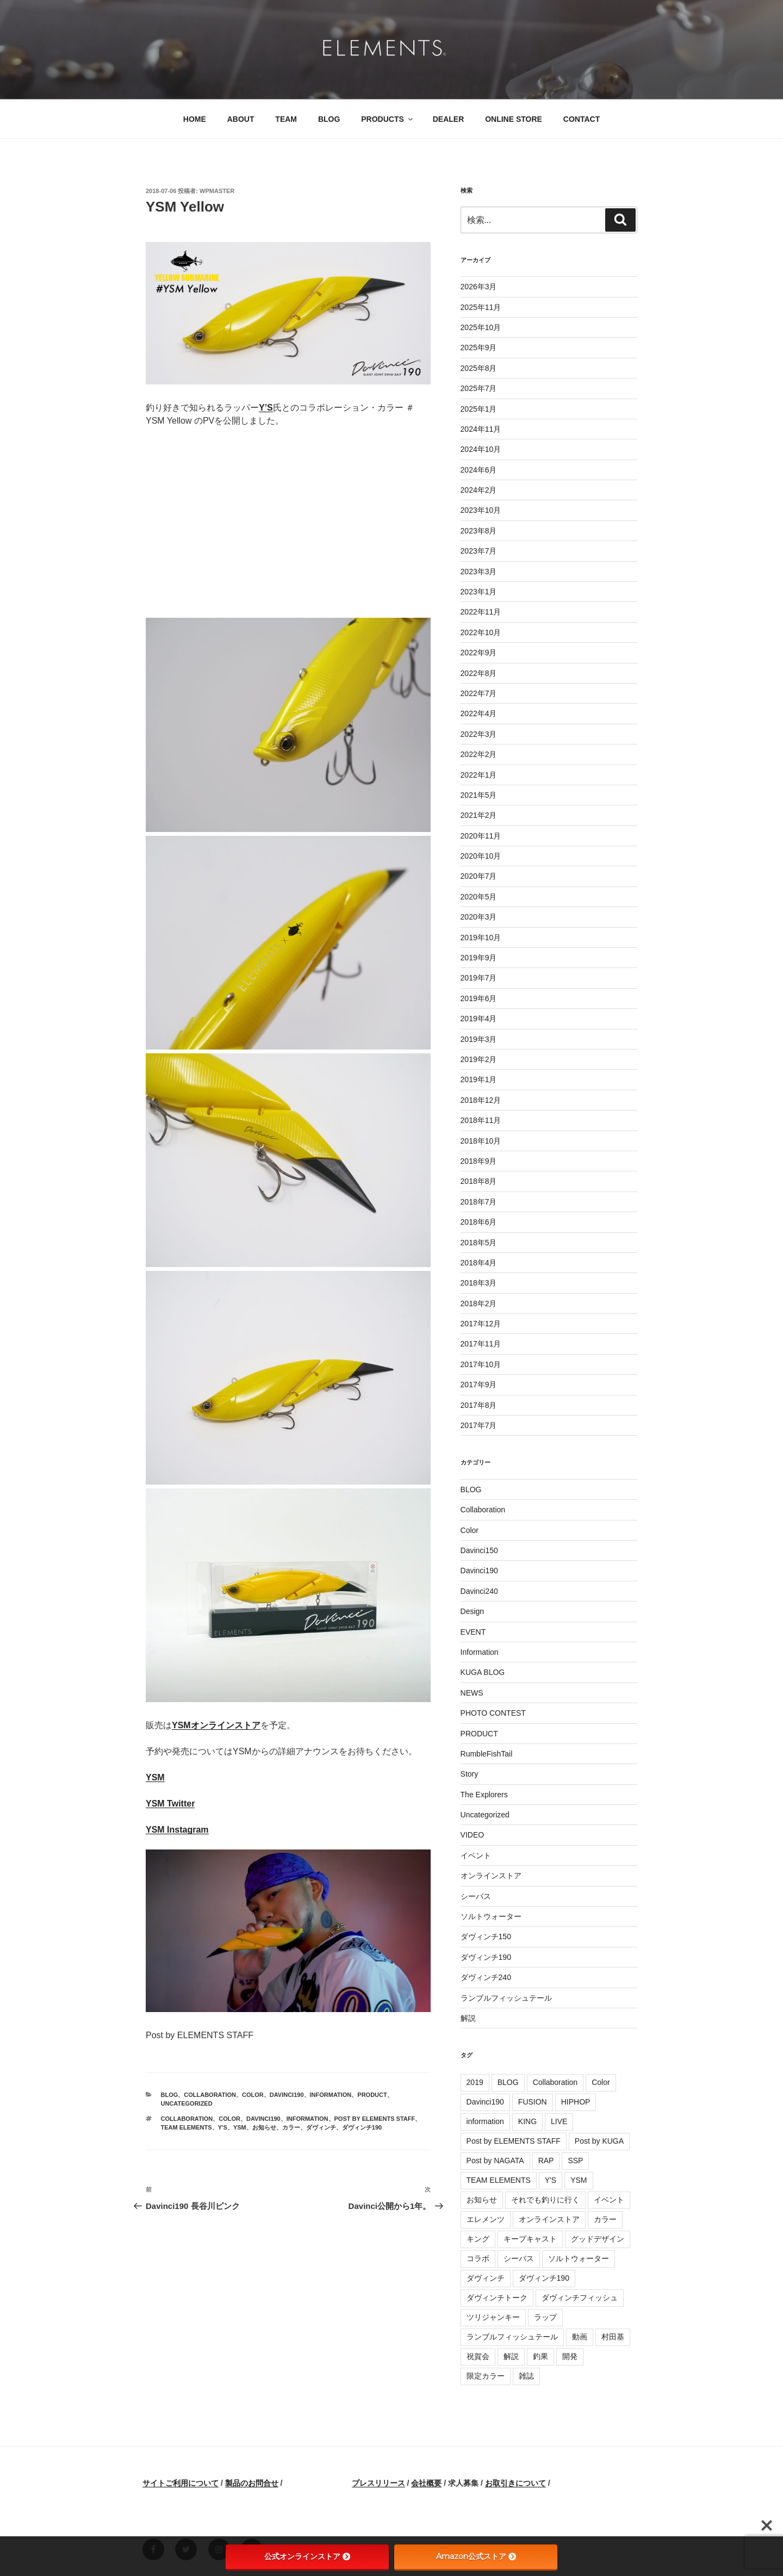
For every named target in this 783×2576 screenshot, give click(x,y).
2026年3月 (479, 286)
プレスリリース (378, 2483)
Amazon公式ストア (476, 2556)
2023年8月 (479, 530)
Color (253, 2094)
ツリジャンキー (493, 2317)
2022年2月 (479, 754)
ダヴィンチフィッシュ (580, 2297)
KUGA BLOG (483, 1672)
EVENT (473, 1632)
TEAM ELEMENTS (186, 2127)
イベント (476, 1855)
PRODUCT (372, 2094)
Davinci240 (479, 1591)
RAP (546, 2160)
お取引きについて (515, 2483)
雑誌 (526, 2376)
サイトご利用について (180, 2483)
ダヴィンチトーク (497, 2297)
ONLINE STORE (513, 119)
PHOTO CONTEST (493, 1713)
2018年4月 (479, 1262)
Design (472, 1611)
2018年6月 (479, 1222)
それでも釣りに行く (545, 2199)
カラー (291, 2127)
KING (527, 2121)
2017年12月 (481, 1323)
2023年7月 (479, 551)
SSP (575, 2160)
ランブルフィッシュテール (506, 1998)
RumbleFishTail (487, 1753)
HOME (194, 119)
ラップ (545, 2317)
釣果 (540, 2356)
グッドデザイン (597, 2238)
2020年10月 (481, 856)
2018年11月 (481, 1120)
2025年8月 (479, 368)
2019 (475, 2082)
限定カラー (486, 2376)
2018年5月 (479, 1242)
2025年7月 (479, 388)
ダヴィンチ (321, 2127)
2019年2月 (479, 1059)
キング (478, 2238)
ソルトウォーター (491, 1916)
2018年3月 (479, 1282)
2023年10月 (481, 510)
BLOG (329, 119)
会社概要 (426, 2483)
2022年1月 (479, 775)
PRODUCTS (387, 119)
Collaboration (210, 2094)
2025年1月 (479, 409)
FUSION (532, 2101)
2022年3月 (479, 734)
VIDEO (472, 1834)
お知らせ (264, 2127)
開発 (569, 2356)
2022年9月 (479, 652)
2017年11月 (481, 1343)
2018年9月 (479, 1161)
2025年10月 (481, 327)
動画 (579, 2336)
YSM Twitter (170, 1803)
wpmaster (217, 191)
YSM (155, 1777)
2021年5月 (479, 795)
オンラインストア (491, 1875)
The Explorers (484, 1794)
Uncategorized (187, 2103)
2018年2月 (479, 1303)
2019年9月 (479, 957)
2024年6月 (479, 469)
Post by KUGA (599, 2141)
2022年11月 (481, 611)
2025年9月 (479, 347)
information (307, 2118)
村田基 (612, 2336)
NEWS (472, 1693)
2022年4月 (479, 713)
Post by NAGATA (495, 2160)
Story (469, 1774)
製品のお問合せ (251, 2483)
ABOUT (240, 119)
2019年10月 (481, 937)
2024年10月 (481, 449)
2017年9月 (479, 1384)
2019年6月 (479, 998)
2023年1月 (479, 591)
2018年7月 (479, 1201)
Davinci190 (287, 2094)
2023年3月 (479, 571)
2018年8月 (479, 1181)
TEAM (286, 119)
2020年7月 (479, 876)
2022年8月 (479, 673)
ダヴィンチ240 (486, 1977)
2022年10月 (481, 632)
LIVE (559, 2121)
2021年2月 (479, 815)
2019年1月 (479, 1079)
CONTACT (581, 119)
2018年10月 (481, 1141)
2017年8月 (479, 1405)
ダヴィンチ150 (486, 1936)
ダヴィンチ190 (362, 2127)
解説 (468, 2018)
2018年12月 (481, 1100)
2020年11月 (481, 835)
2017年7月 (479, 1425)
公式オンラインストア (307, 2556)
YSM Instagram (177, 1829)
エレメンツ (486, 2219)
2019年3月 (479, 1039)
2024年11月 (481, 429)
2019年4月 (479, 1018)
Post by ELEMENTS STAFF (374, 2118)
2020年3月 (479, 917)
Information (331, 2094)
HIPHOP (576, 2101)
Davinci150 (479, 1550)
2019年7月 (479, 977)
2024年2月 (479, 490)
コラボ (478, 2258)
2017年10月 (481, 1364)
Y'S (222, 2127)
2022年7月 (479, 693)
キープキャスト (530, 2238)
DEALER (448, 119)
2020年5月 (479, 896)
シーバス (476, 1896)
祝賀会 (478, 2356)
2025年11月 (481, 307)
